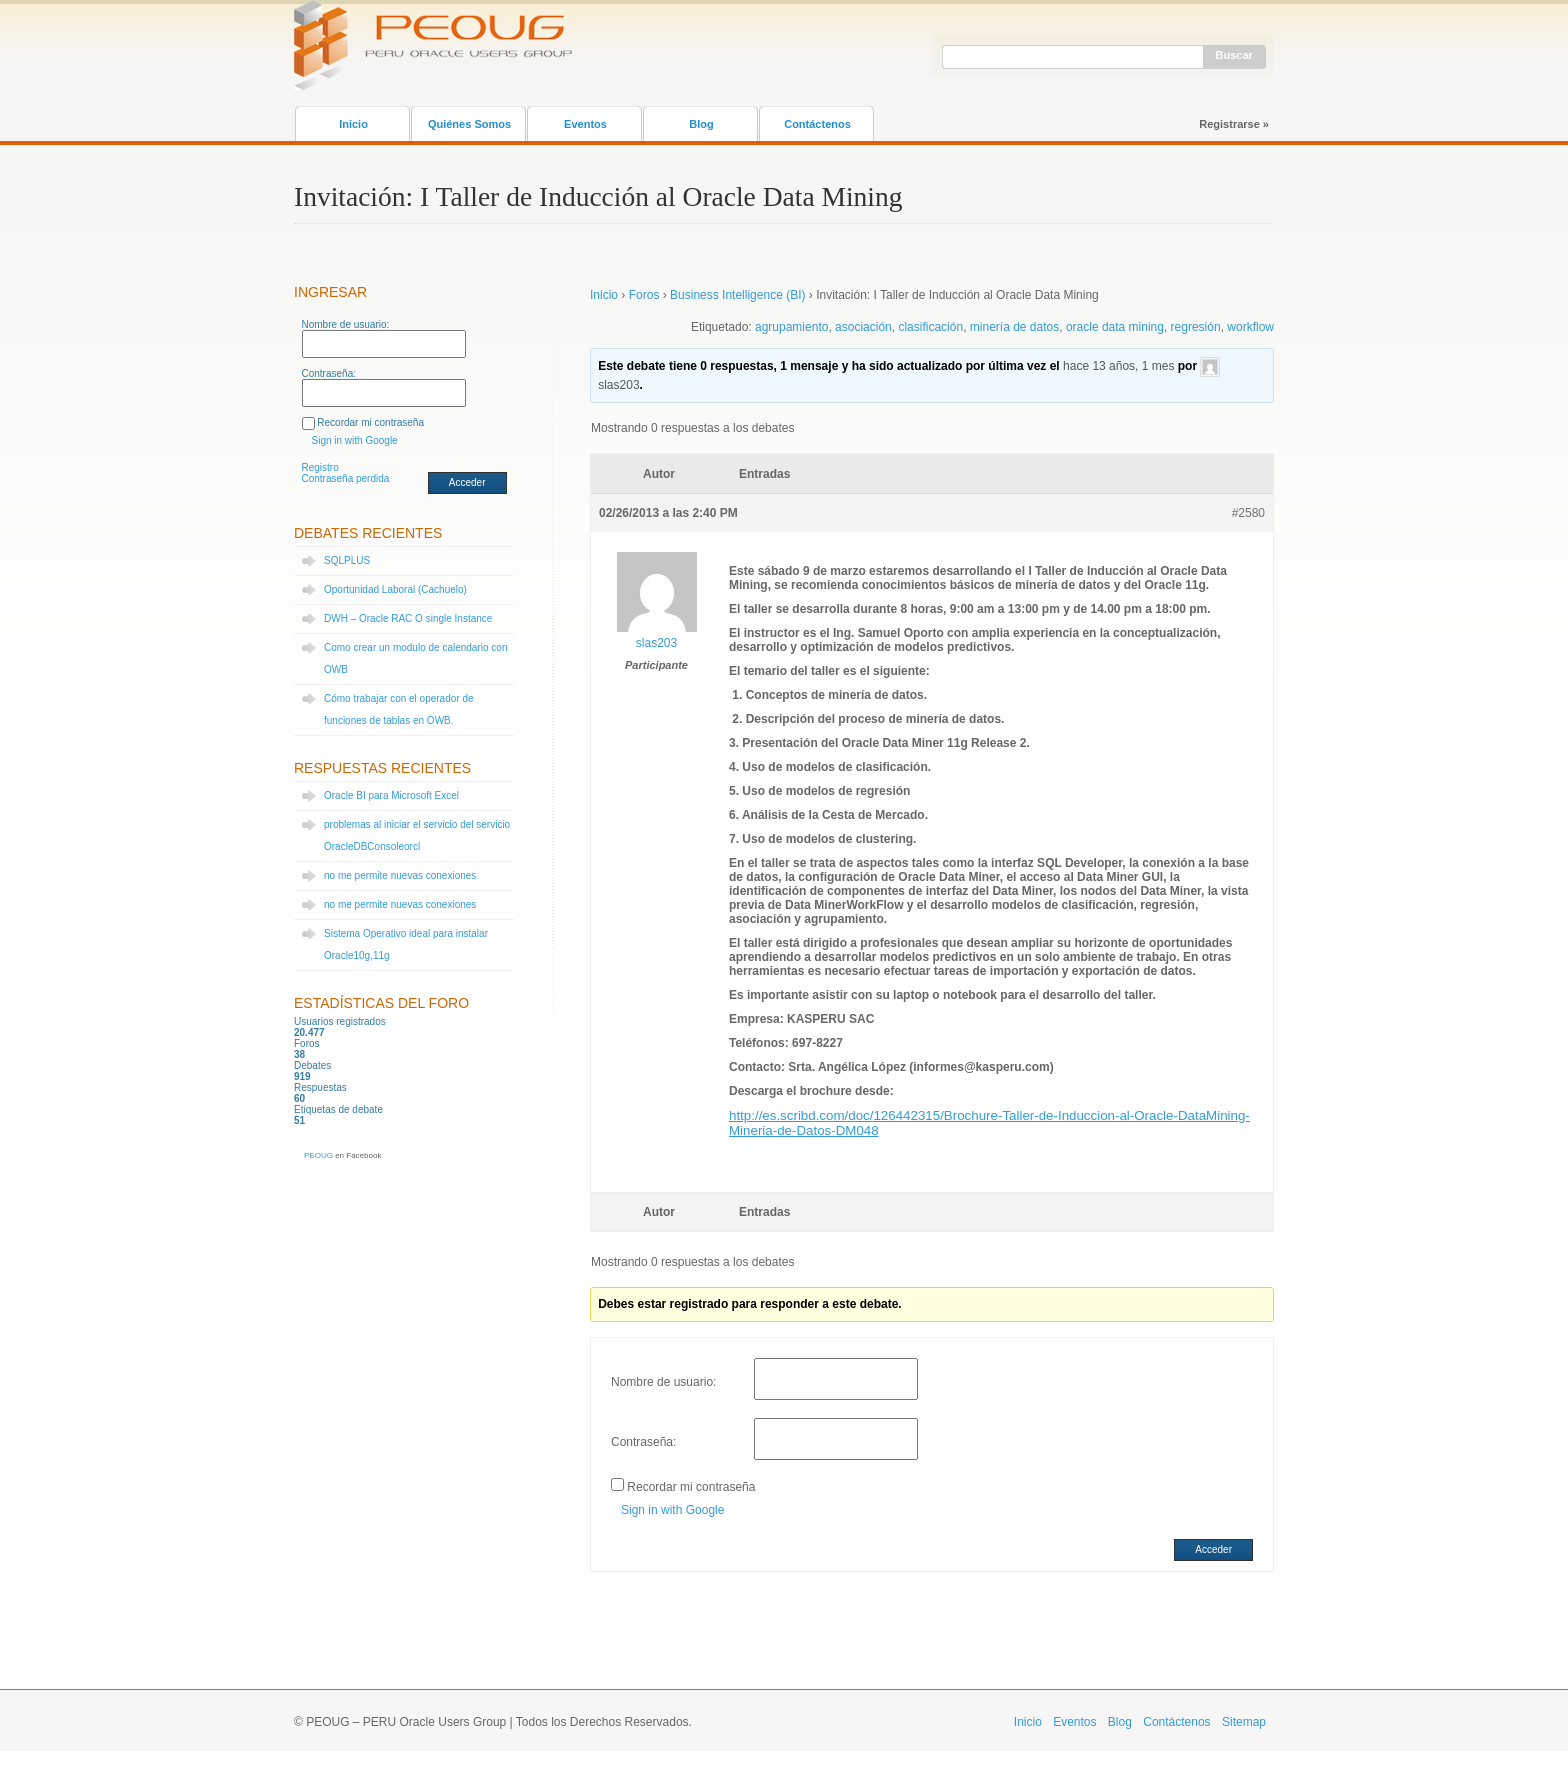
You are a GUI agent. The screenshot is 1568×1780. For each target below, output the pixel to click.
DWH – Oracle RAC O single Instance (408, 618)
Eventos (585, 124)
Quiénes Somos (469, 124)
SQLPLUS (347, 560)
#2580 (1248, 513)
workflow (1250, 327)
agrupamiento (791, 327)
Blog (701, 124)
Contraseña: (329, 373)
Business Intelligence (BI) (737, 295)
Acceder (467, 482)
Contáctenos (817, 124)
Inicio (353, 124)
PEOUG (318, 1155)
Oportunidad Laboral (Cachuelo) (395, 589)
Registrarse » (1234, 124)
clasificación (930, 327)
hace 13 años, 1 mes (1118, 366)
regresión (1196, 327)
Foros (644, 295)
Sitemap (1244, 1722)
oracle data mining (1115, 327)
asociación (863, 327)
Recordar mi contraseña (370, 422)
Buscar (1234, 55)
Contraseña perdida (346, 478)
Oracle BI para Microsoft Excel (391, 795)
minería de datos (1014, 327)
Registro (320, 467)
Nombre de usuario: (346, 324)
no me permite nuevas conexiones (400, 875)
